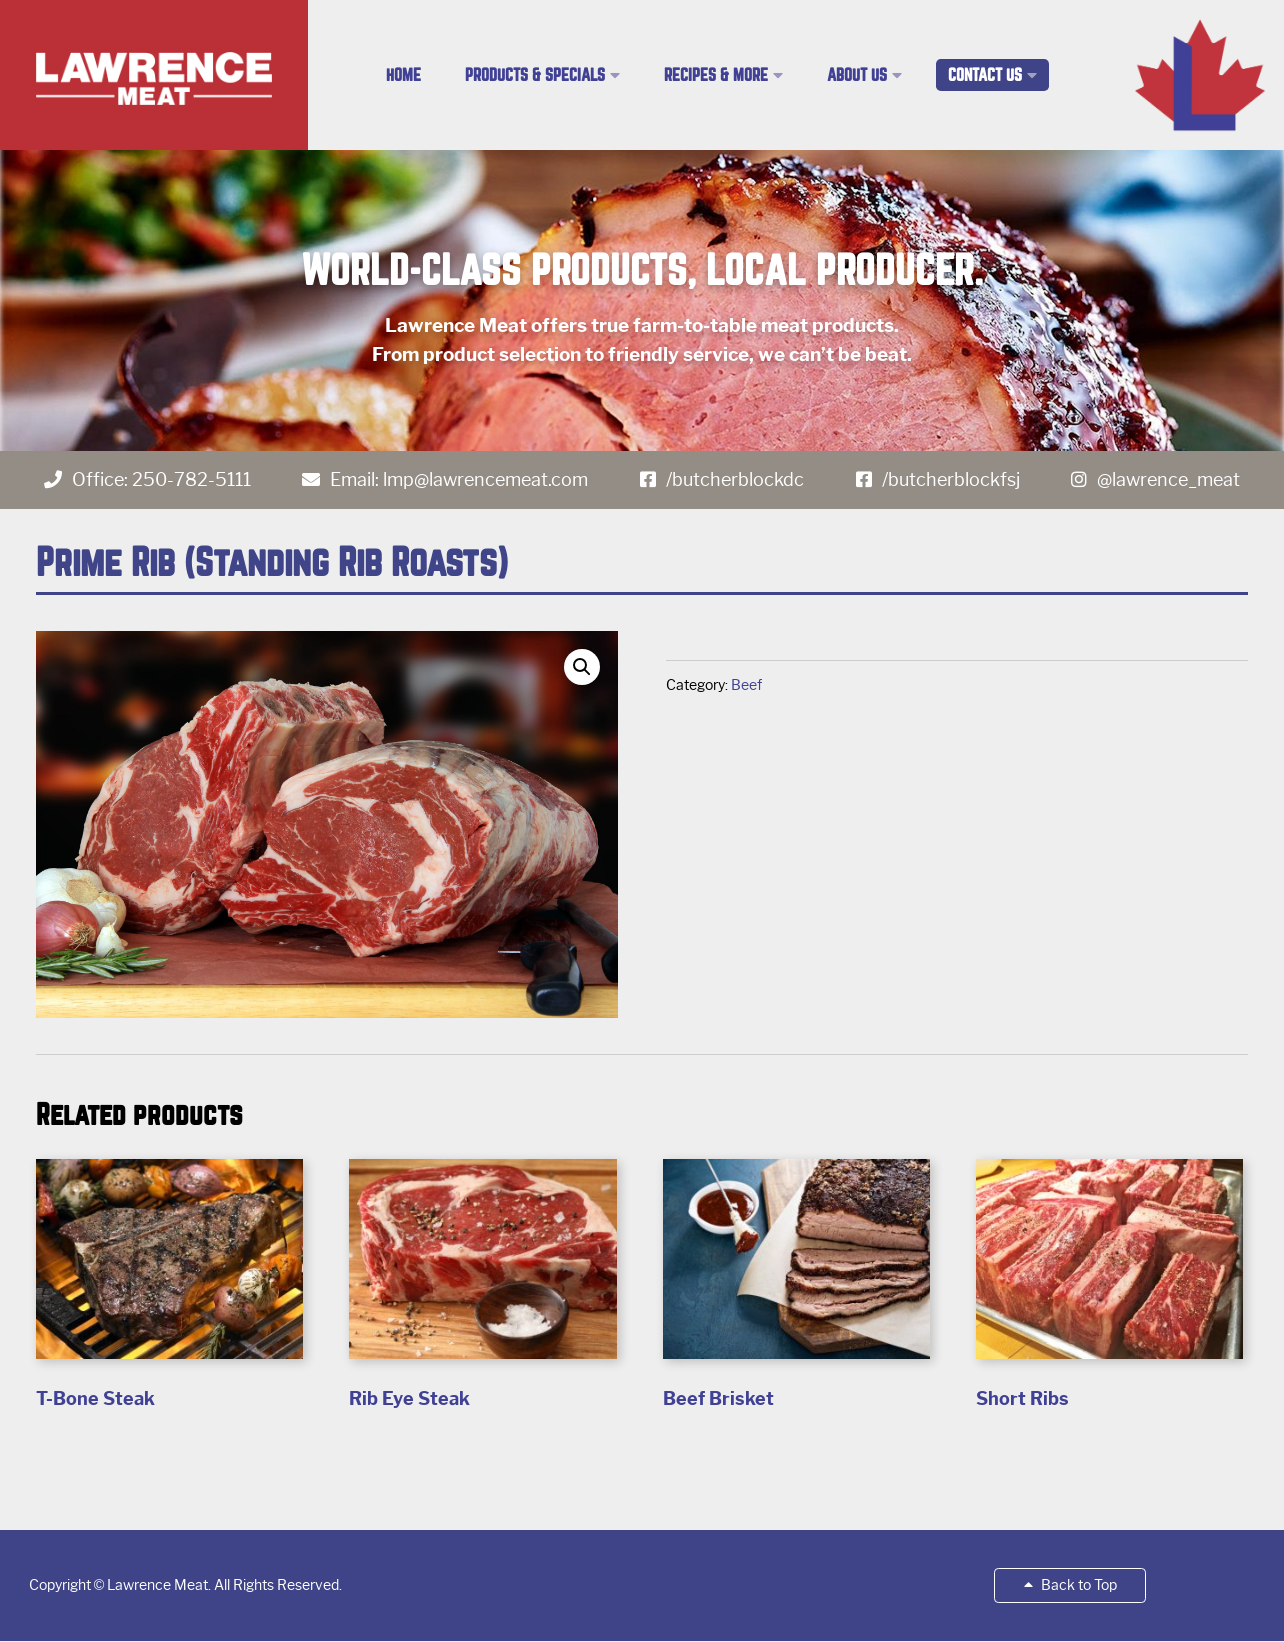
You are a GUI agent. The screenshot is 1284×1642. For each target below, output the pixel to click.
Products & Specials (535, 75)
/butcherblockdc (735, 480)
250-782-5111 (191, 480)
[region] (642, 300)
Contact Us (985, 75)
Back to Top (1070, 1585)
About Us (857, 75)
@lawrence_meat (1168, 480)
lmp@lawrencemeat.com (485, 480)
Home (403, 75)
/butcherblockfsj (951, 480)
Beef (746, 685)
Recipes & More (716, 75)
